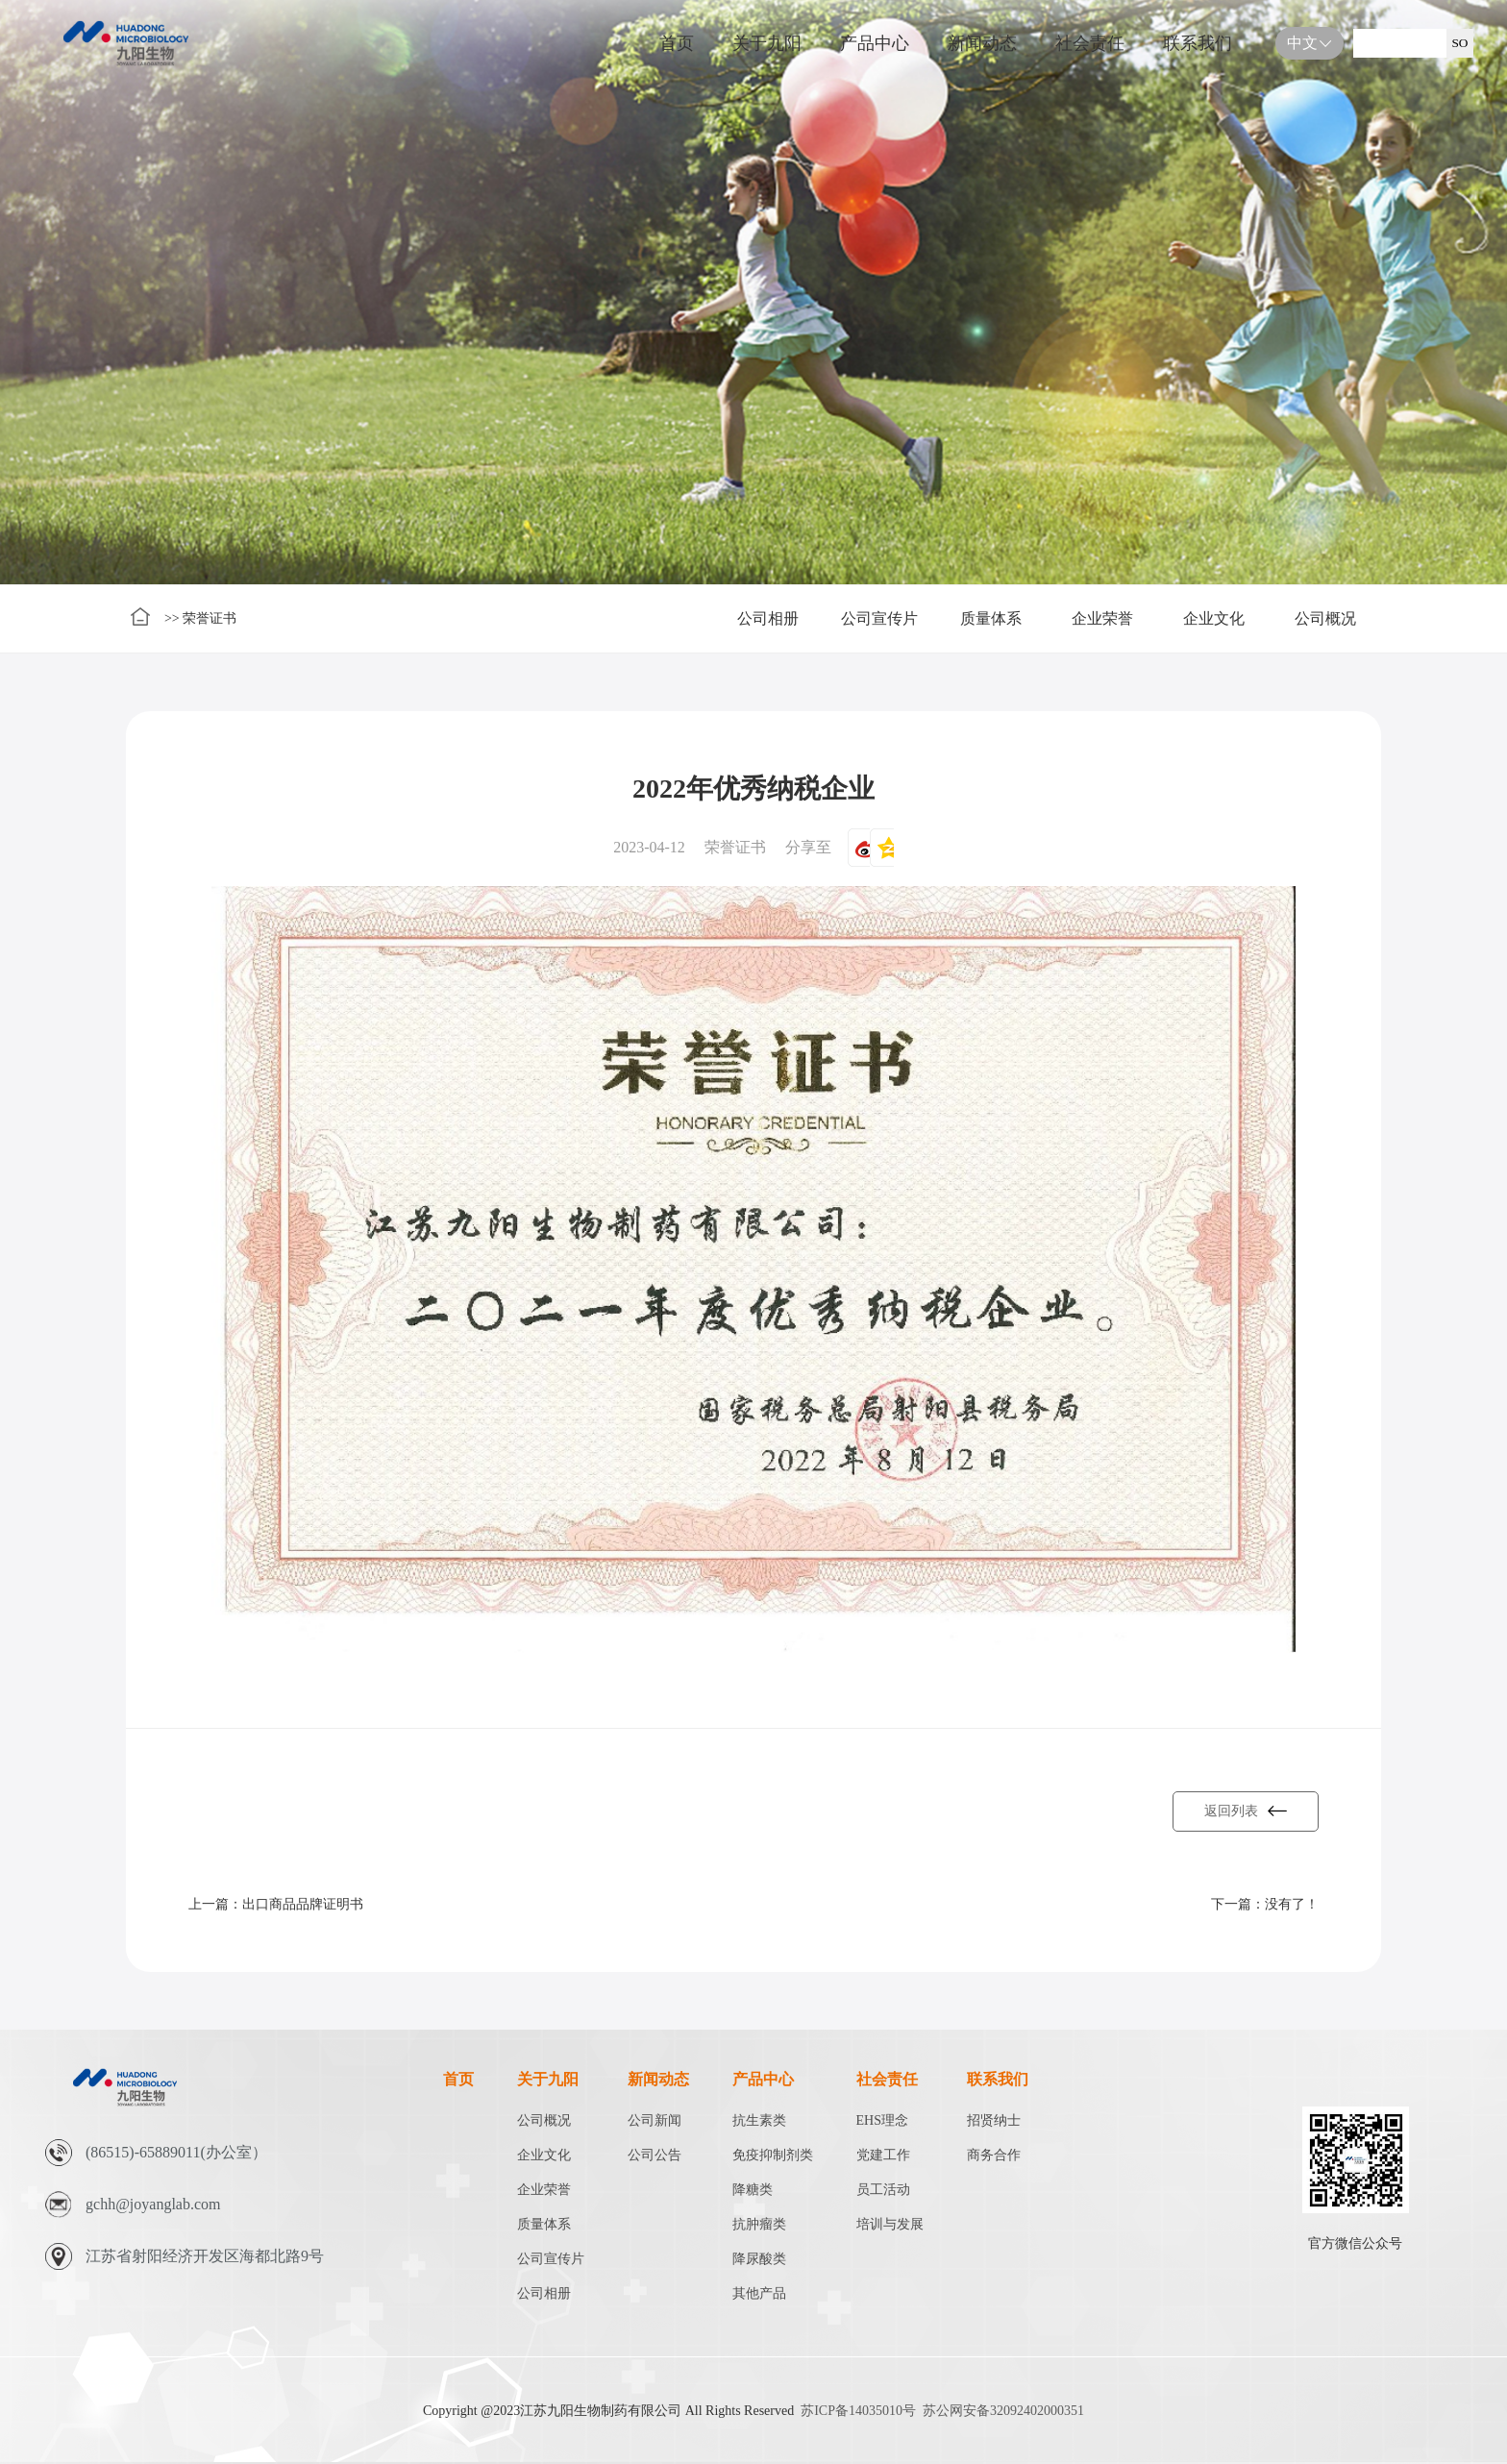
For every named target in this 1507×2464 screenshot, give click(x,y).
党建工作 (883, 2155)
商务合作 (994, 2155)
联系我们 (1197, 43)
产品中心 (874, 43)
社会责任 (1089, 43)
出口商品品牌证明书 (302, 1904)
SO (1459, 43)
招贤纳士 (994, 2120)
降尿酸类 (759, 2259)
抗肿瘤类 (759, 2224)
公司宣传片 (879, 618)
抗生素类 (759, 2120)
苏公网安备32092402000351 (1003, 2410)
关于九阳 (767, 43)
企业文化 (1214, 618)
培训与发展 (890, 2224)
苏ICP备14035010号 (858, 2410)
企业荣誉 (1102, 618)
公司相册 (768, 618)
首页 (676, 43)
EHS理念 (882, 2120)
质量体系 (991, 618)
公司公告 (654, 2155)
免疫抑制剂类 (772, 2155)
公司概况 (1325, 618)
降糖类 (752, 2189)
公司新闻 (654, 2120)
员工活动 (883, 2189)
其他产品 (759, 2293)
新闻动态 (982, 43)
